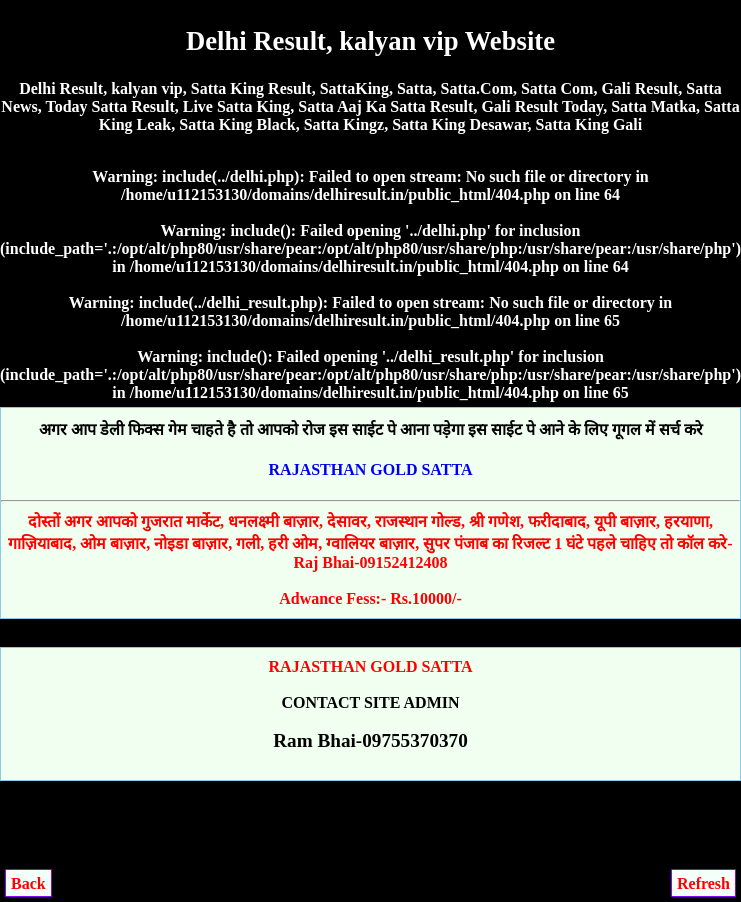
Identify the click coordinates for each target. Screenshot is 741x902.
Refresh (703, 883)
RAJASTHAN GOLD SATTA (371, 469)
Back (28, 883)
